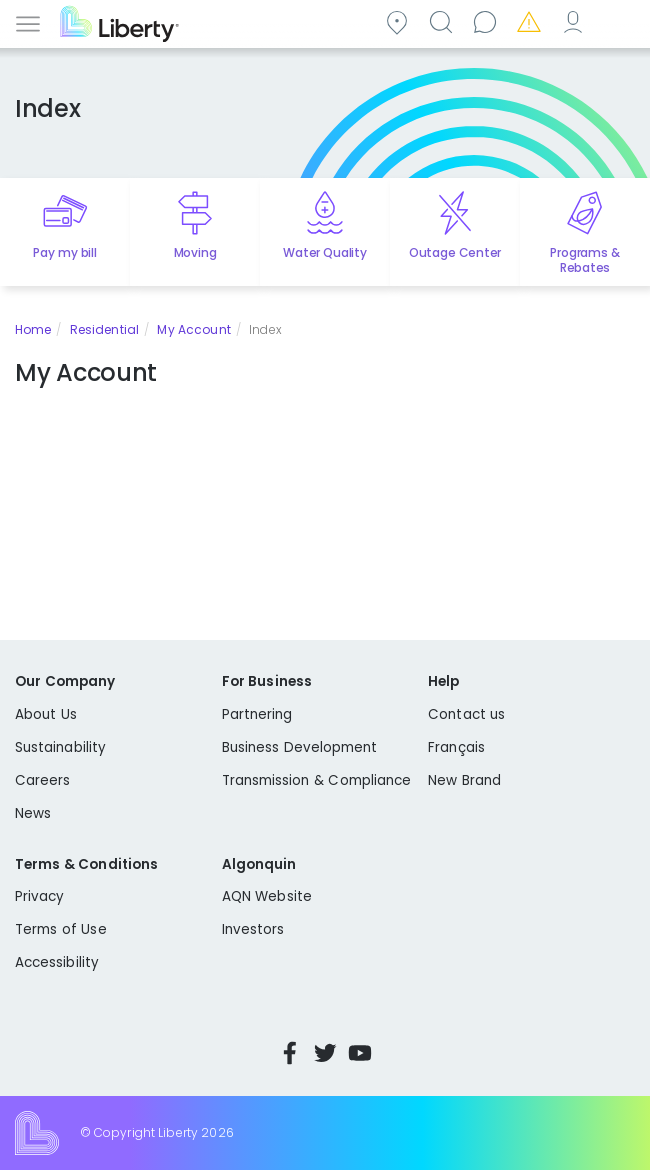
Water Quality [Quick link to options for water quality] (324, 252)
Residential (104, 329)
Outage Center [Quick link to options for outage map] (455, 252)
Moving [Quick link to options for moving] (195, 252)
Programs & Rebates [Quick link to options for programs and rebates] (584, 260)
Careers (42, 780)
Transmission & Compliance (317, 780)
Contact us (488, 21)
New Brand (464, 780)
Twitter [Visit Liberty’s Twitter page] (325, 1053)
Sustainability (60, 747)
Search (444, 21)
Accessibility (57, 962)
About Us (46, 714)
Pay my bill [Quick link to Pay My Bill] (64, 252)
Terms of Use (61, 929)
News (33, 813)
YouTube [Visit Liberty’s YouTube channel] (360, 1053)
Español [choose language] (620, 21)
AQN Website (267, 896)
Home (33, 329)
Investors (253, 929)
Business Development (300, 747)
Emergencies (532, 21)
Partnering (257, 714)
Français (456, 747)
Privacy (39, 896)
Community (400, 21)
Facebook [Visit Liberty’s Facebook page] (290, 1053)
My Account (576, 21)
